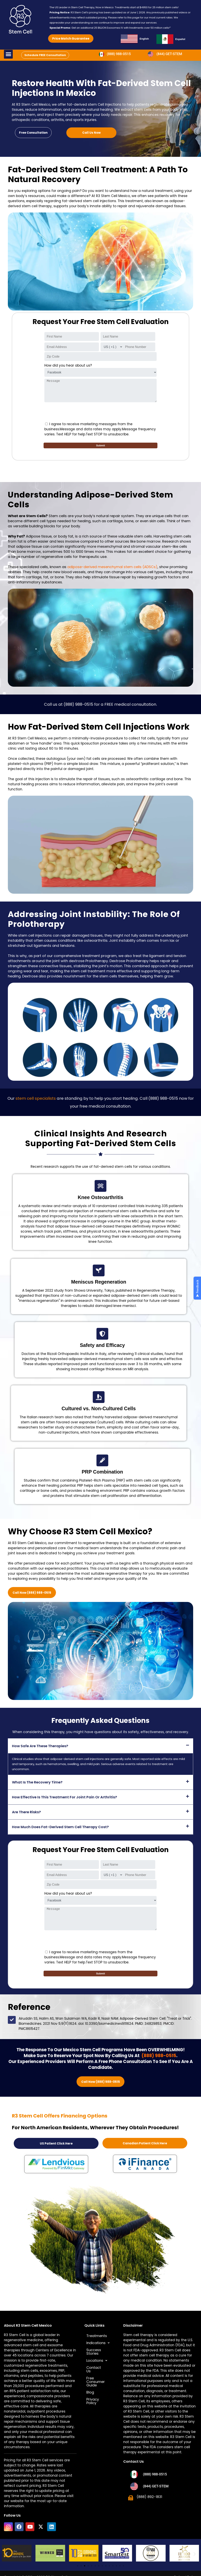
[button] (8, 54)
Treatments (96, 2328)
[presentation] (74, 410)
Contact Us (96, 2359)
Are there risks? (26, 1808)
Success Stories (93, 2344)
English (144, 38)
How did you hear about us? (68, 363)
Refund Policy (185, 2569)
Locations (97, 2352)
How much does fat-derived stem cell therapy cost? (60, 1823)
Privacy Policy (98, 2384)
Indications (99, 2335)
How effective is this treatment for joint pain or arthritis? (64, 1793)
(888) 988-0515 (158, 2052)
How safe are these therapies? (40, 1742)
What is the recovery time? (37, 1778)
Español (180, 39)
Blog (90, 2377)
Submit (100, 443)
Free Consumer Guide (99, 2368)
